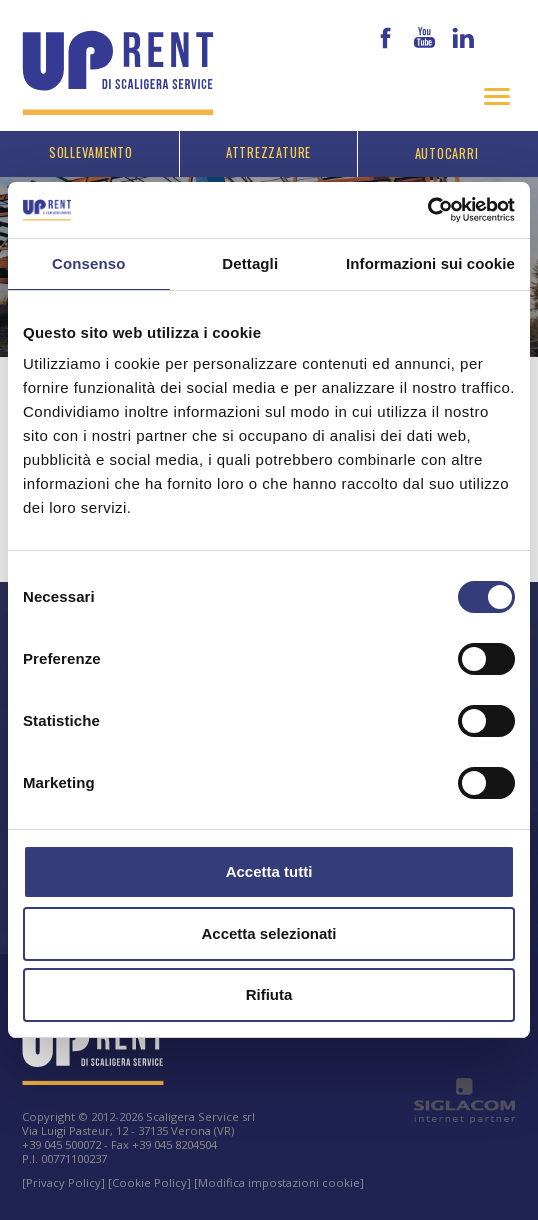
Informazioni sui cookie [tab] (430, 263)
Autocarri (447, 153)
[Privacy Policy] (63, 1182)
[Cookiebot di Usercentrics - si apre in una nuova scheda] (427, 210)
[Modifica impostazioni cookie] (279, 1182)
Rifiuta (269, 994)
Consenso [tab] (88, 263)
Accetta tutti (269, 871)
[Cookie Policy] (149, 1182)
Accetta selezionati (268, 933)
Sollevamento (91, 152)
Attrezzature (268, 152)
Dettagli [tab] (250, 263)
